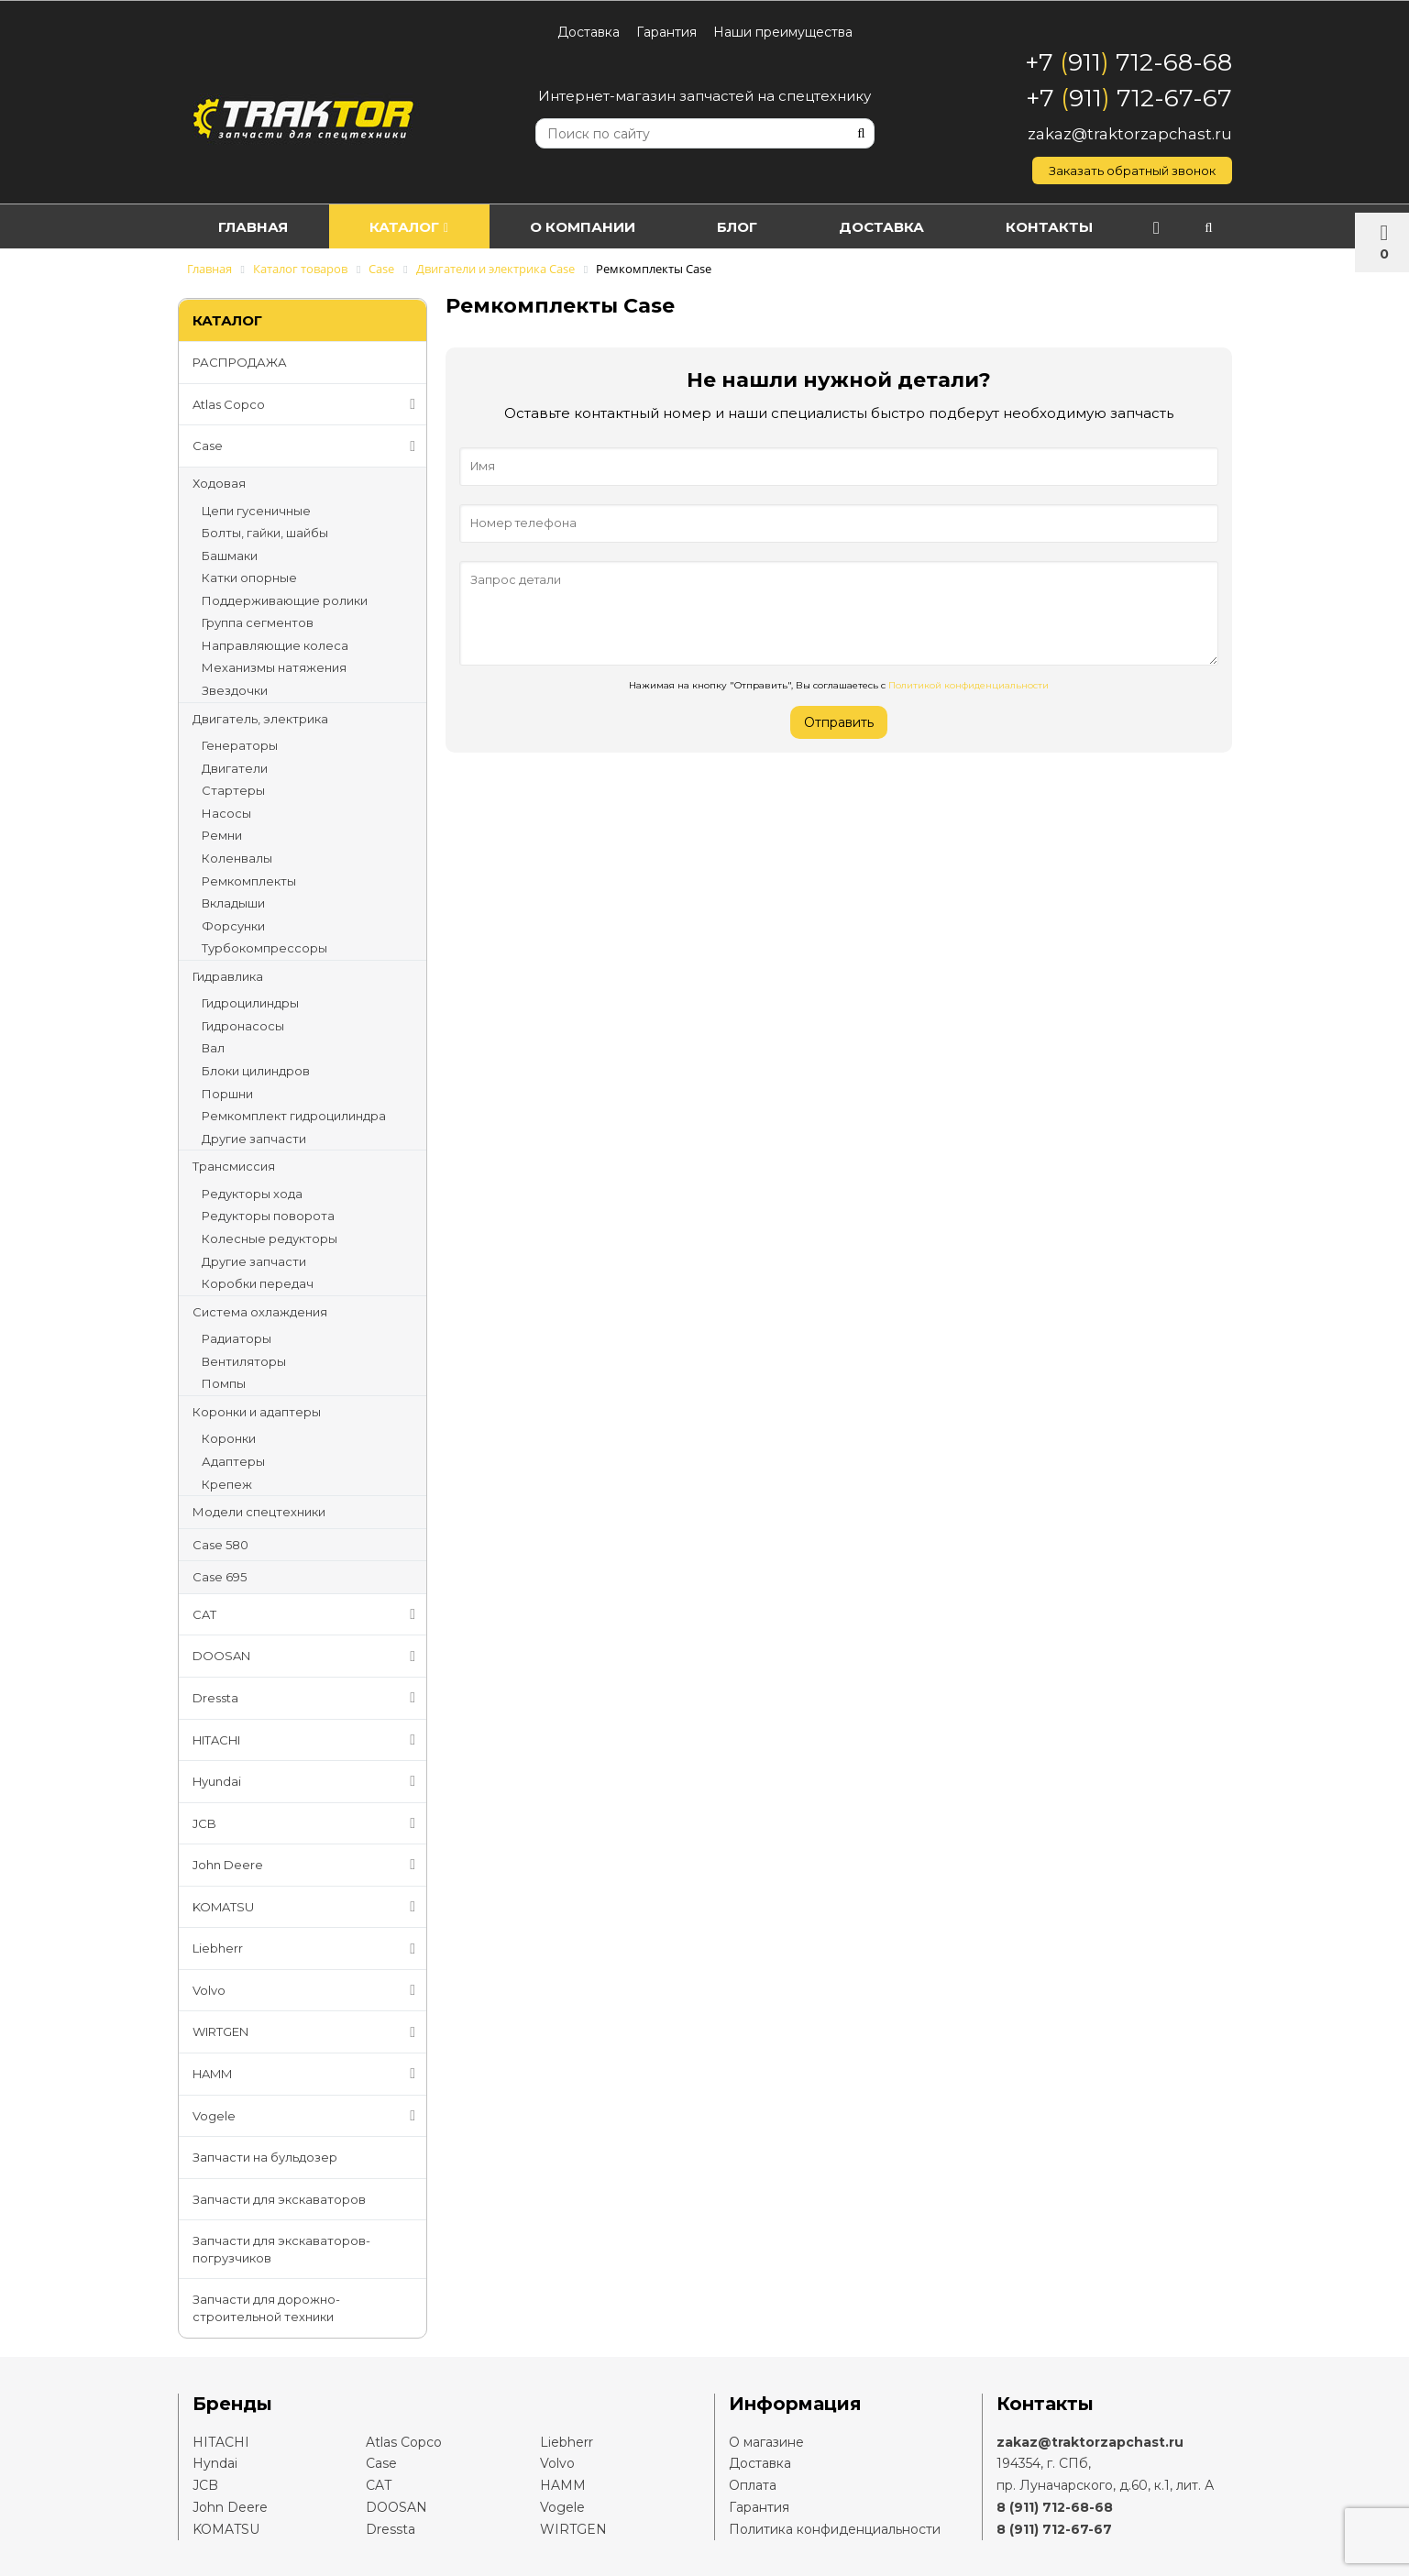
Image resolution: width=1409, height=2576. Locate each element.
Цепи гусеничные (256, 510)
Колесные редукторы (269, 1238)
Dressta (308, 1698)
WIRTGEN (308, 2032)
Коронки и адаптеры (257, 1411)
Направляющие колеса (275, 645)
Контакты (1095, 227)
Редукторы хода (252, 1193)
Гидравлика (228, 976)
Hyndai (215, 2463)
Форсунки (233, 926)
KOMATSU (308, 1907)
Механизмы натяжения (274, 667)
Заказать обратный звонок (1132, 170)
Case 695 (220, 1576)
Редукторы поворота (268, 1215)
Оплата (752, 2485)
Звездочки (235, 690)
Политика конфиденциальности (835, 2529)
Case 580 (220, 1544)
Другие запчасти (254, 1138)
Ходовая (219, 483)
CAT (308, 1614)
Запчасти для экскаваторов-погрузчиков (281, 2249)
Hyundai (308, 1781)
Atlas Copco (308, 404)
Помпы (224, 1383)
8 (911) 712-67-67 (1054, 2529)
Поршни (227, 1093)
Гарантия (666, 32)
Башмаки (230, 555)
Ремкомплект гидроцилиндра (294, 1115)
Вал (213, 1047)
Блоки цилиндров (256, 1070)
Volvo (308, 1990)
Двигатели (235, 768)
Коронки (229, 1438)
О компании (603, 227)
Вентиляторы (244, 1361)
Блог (766, 227)
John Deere (308, 1864)
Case (308, 446)
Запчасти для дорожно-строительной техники (266, 2308)
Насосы (226, 813)
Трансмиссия (234, 1166)
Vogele (308, 2116)
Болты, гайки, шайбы (265, 532)
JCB (308, 1823)
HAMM (308, 2073)
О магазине (766, 2442)
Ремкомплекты (249, 881)
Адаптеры (233, 1461)
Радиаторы (236, 1338)
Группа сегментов (258, 622)
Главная (257, 227)
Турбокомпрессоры (264, 948)
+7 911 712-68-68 (1128, 62)
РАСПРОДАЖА (240, 362)
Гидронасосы (243, 1025)
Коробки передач (258, 1283)
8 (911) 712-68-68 (1054, 2507)
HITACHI (308, 1740)
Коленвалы (237, 858)
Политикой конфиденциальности (968, 685)
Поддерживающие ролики (285, 600)
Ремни (222, 835)
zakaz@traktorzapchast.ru (1130, 134)
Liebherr (308, 1949)
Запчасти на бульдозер (265, 2157)
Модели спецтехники (259, 1511)
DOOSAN (308, 1656)
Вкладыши (233, 903)
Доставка (588, 32)
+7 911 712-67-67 (1129, 98)
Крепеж (227, 1484)
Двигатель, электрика (260, 718)
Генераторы (240, 745)
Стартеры (233, 790)
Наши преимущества (783, 32)
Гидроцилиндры (250, 1003)
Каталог (420, 227)
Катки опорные (249, 577)
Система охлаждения (260, 1312)
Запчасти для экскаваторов (279, 2199)
